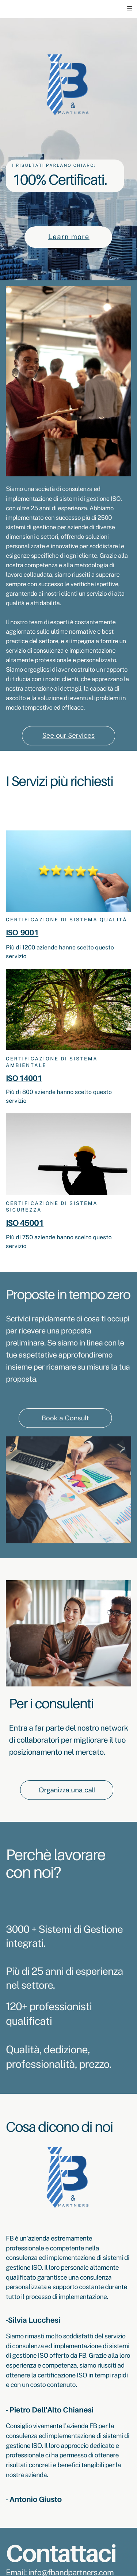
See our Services (68, 735)
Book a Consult (65, 1418)
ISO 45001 (24, 1223)
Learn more (69, 237)
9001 (29, 932)
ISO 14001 (24, 1078)
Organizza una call (67, 1789)
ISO (12, 932)
